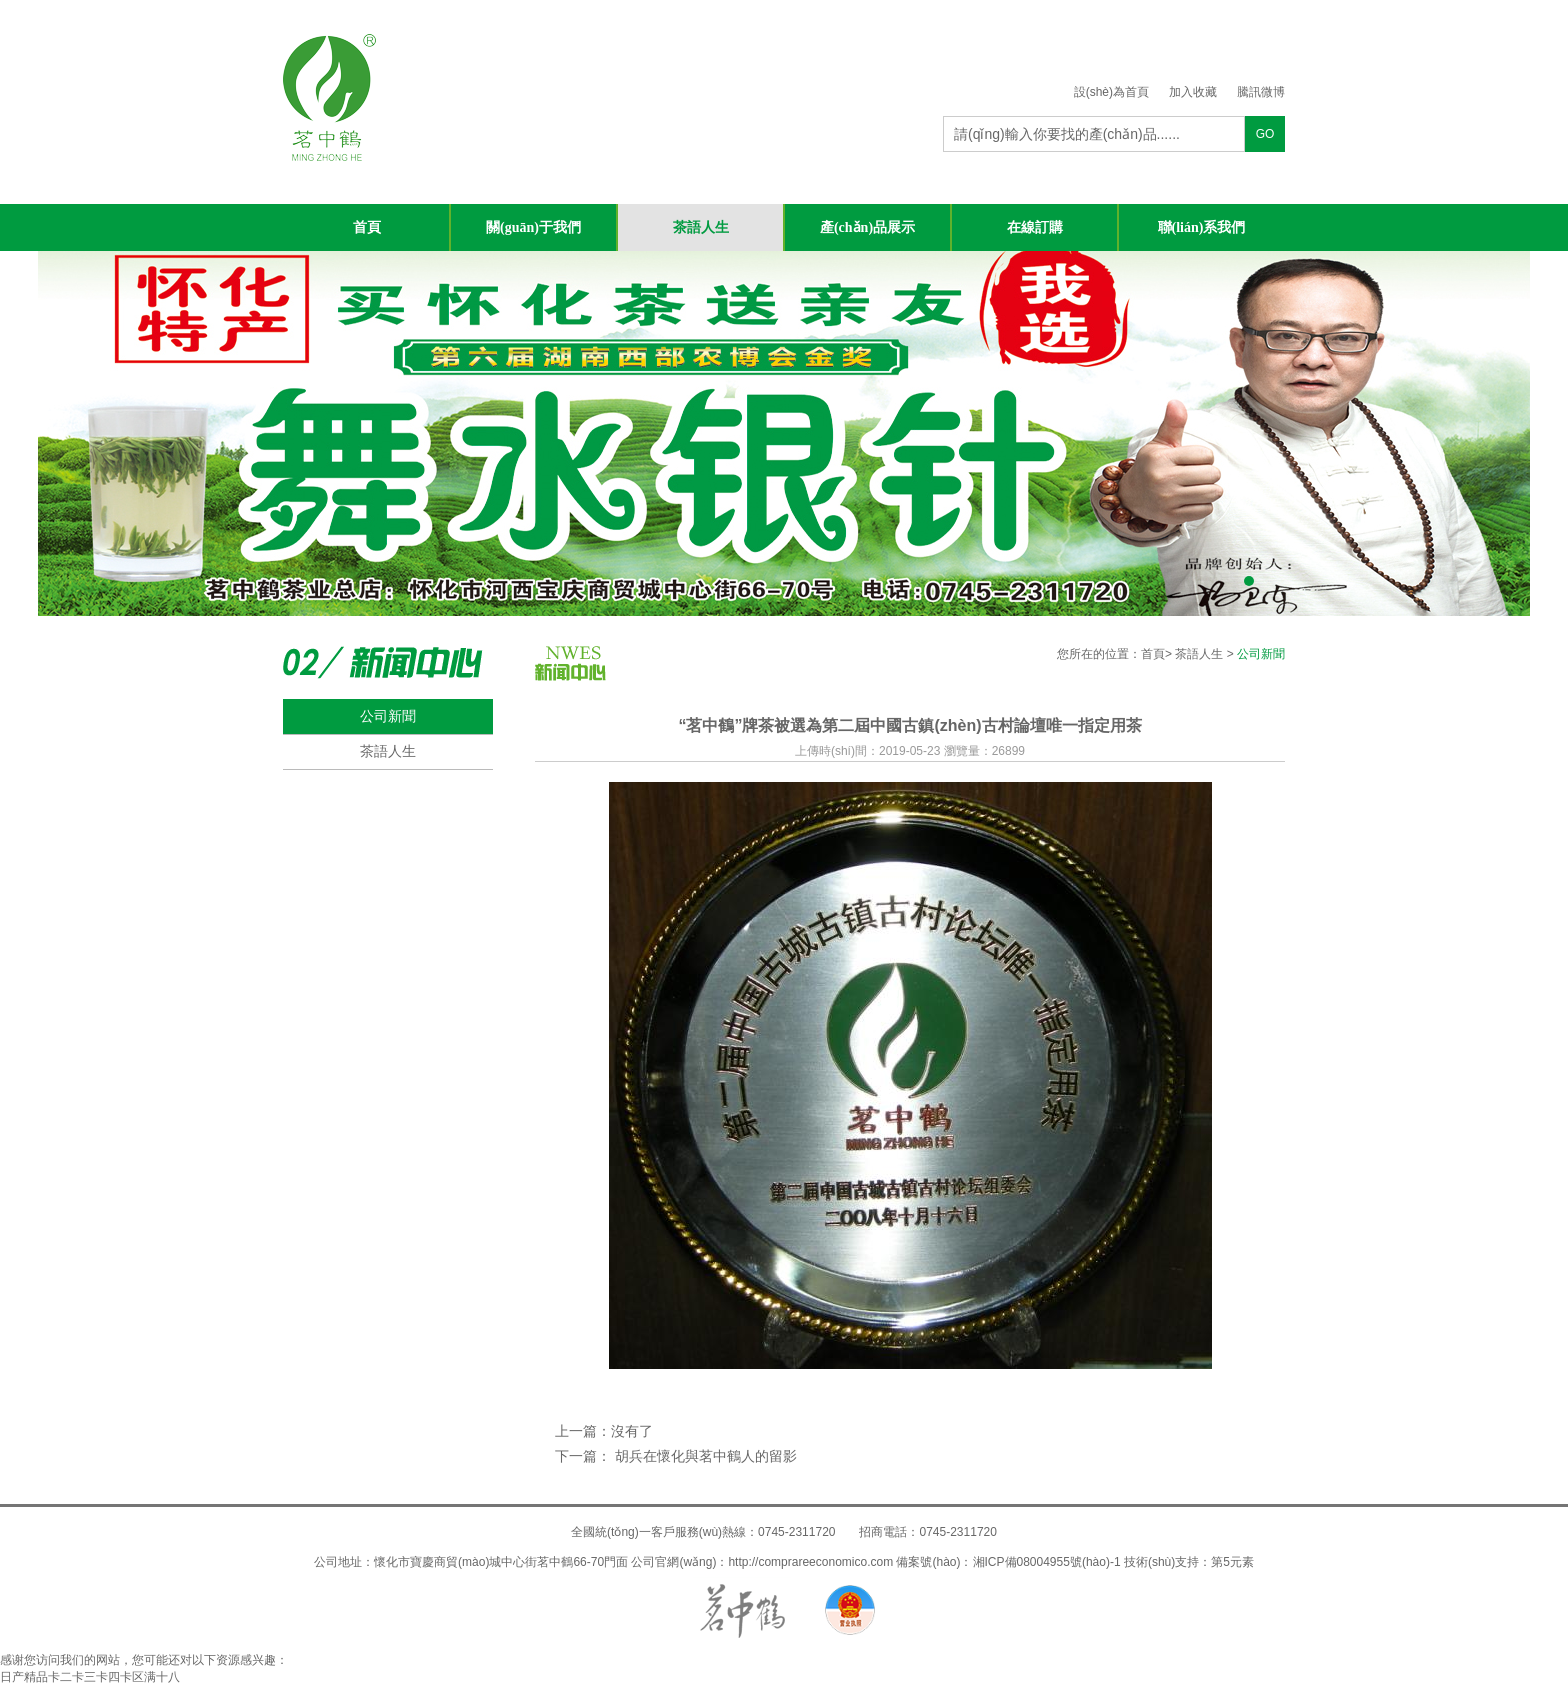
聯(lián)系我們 (1202, 227)
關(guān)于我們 (533, 227)
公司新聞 (388, 716)
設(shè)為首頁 (1111, 92)
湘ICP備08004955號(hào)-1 (1047, 1562)
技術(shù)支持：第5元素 (1189, 1562)
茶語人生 (701, 227)
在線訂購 (1035, 227)
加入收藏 (1193, 92)
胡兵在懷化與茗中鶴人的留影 (704, 1456)
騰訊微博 (1261, 92)
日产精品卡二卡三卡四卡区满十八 (90, 1677)
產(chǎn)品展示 (867, 227)
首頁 (367, 227)
